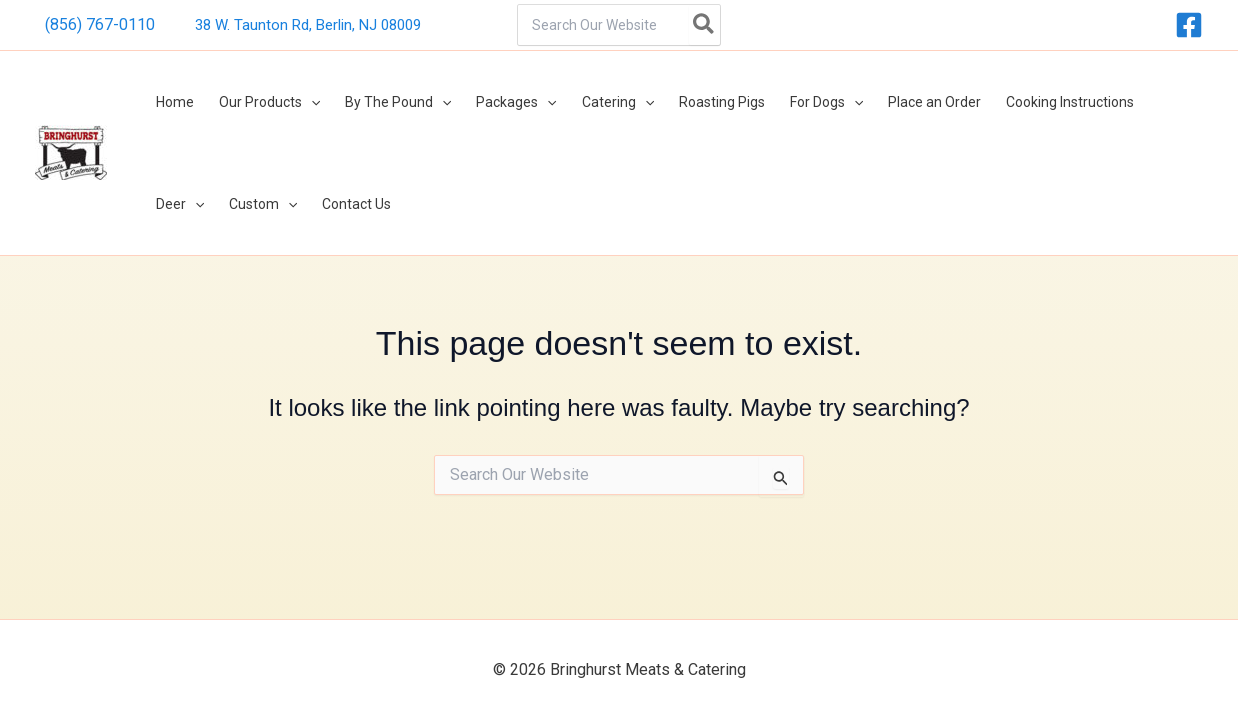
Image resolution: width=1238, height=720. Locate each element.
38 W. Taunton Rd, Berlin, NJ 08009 (308, 25)
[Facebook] (1189, 25)
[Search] (704, 25)
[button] (303, 104)
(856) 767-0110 (100, 24)
